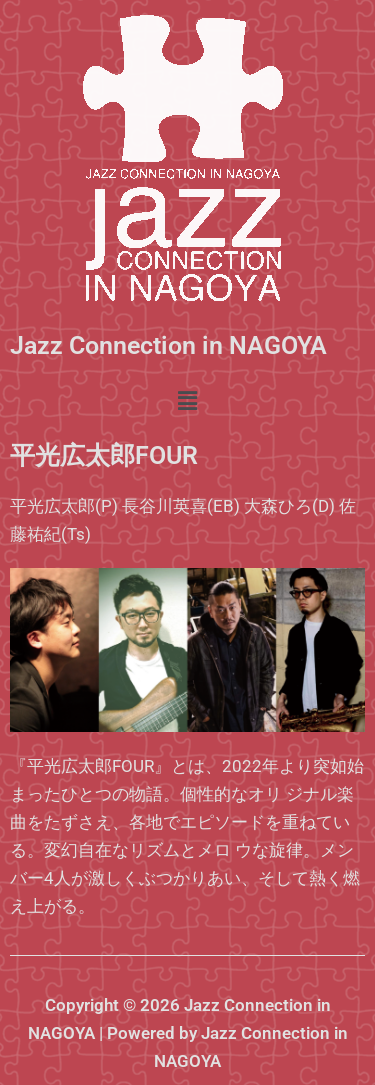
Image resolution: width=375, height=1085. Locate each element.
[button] (187, 401)
